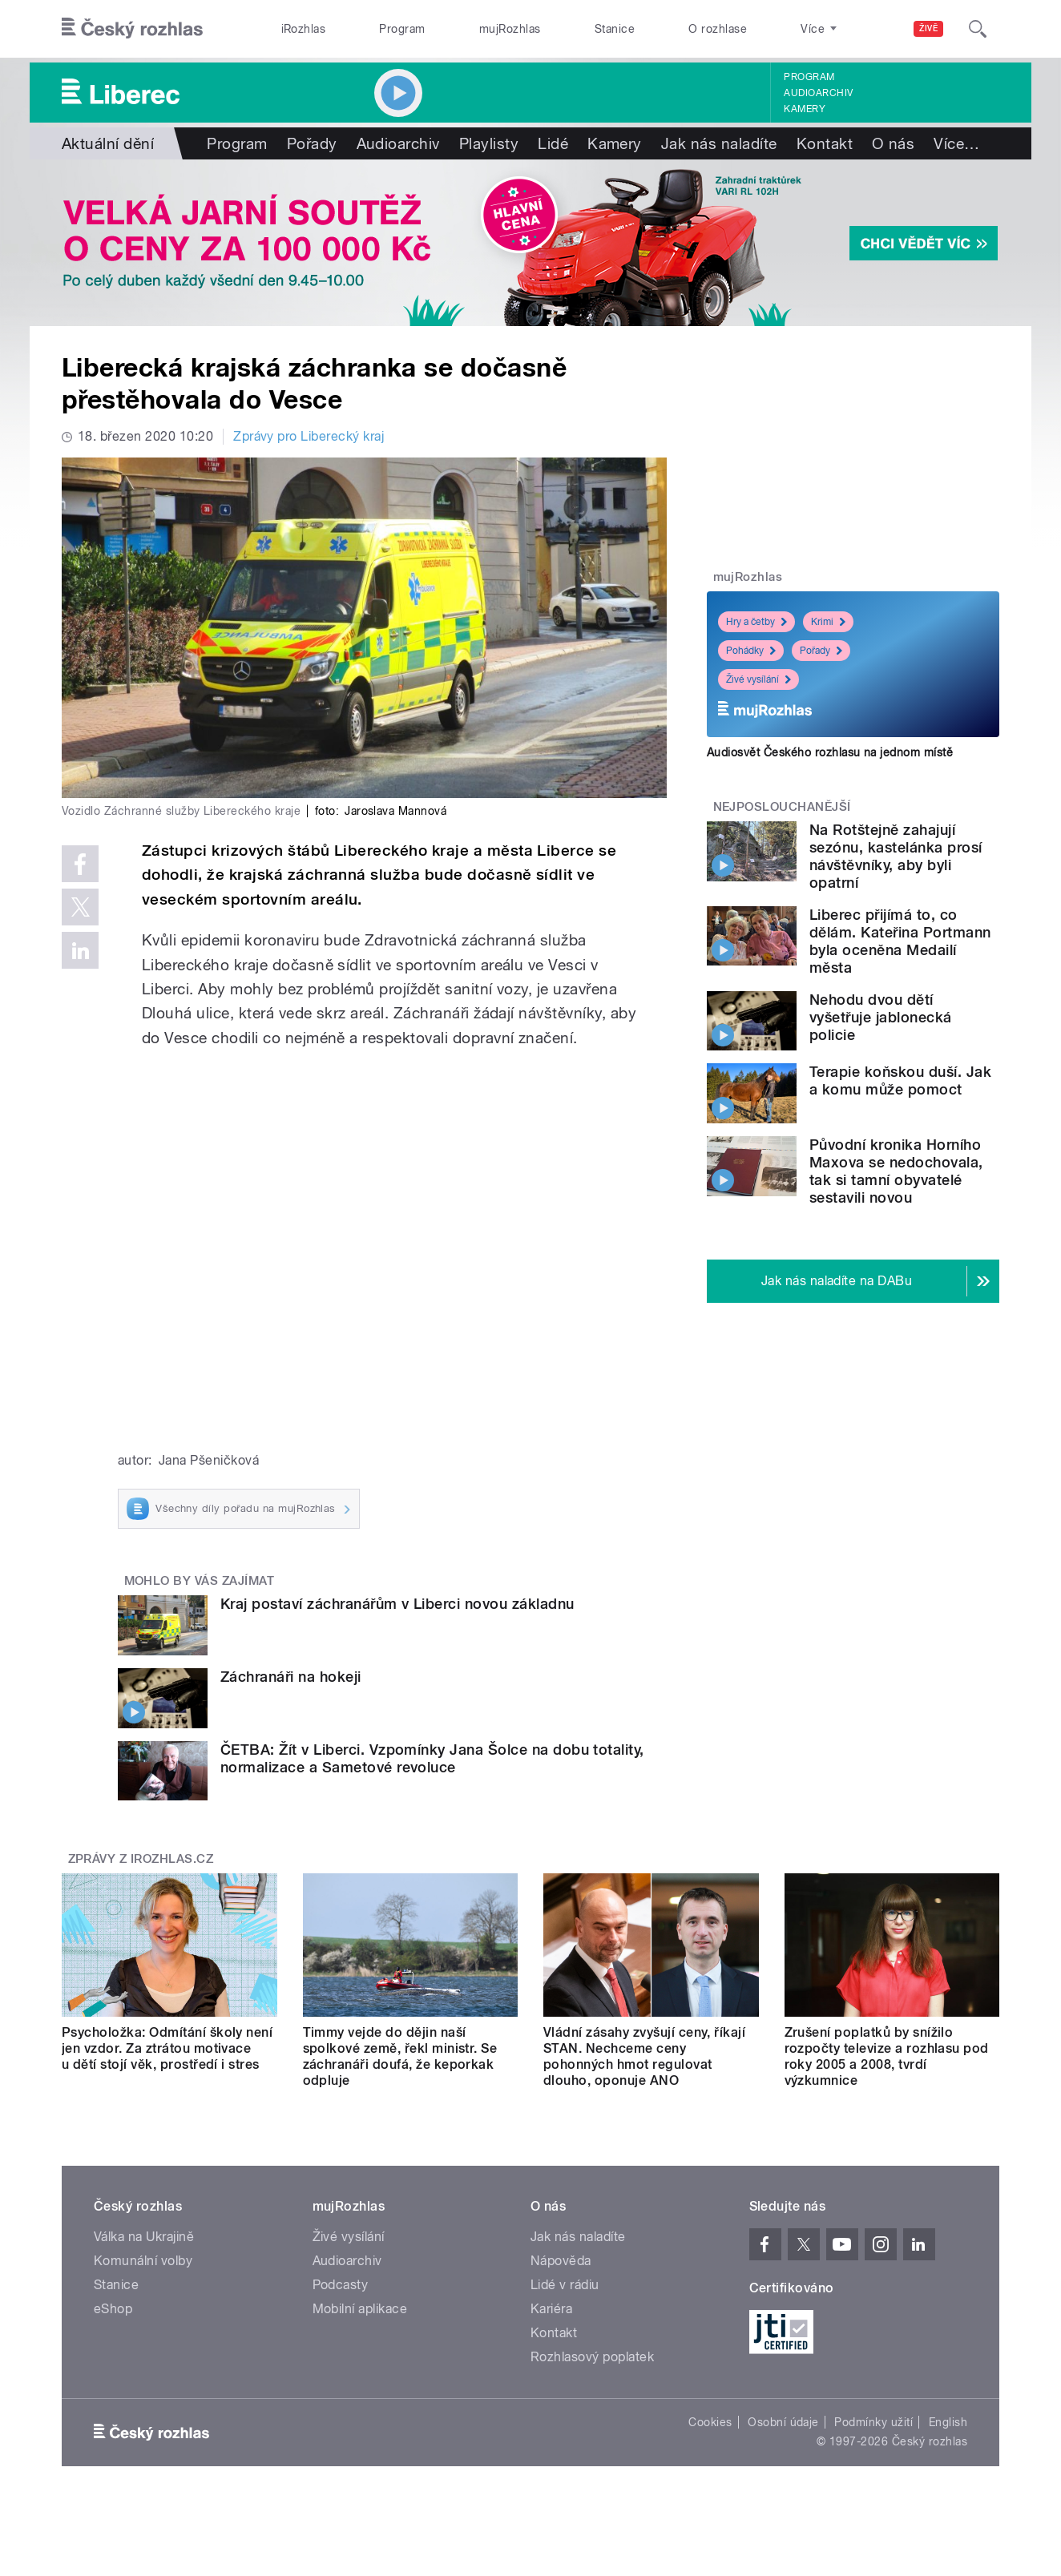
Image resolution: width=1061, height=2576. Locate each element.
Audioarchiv (818, 93)
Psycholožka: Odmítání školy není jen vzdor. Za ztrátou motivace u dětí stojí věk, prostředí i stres (167, 2048)
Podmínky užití (873, 2422)
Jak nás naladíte (719, 143)
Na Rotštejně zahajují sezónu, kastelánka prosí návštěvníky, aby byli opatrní (895, 856)
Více (956, 143)
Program (402, 28)
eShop (113, 2308)
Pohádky (751, 650)
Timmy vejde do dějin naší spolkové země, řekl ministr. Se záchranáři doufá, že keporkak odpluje (400, 2056)
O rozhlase (717, 28)
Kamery (804, 109)
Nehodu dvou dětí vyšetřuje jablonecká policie (880, 1017)
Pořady (312, 143)
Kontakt (825, 143)
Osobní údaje (783, 2422)
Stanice (615, 28)
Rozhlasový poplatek (592, 2356)
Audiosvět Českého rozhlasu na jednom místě (830, 752)
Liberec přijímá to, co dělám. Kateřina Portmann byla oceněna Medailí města (900, 941)
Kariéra (551, 2308)
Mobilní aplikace (360, 2308)
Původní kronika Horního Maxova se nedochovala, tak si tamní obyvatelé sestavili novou (896, 1171)
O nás (893, 143)
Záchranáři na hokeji (290, 1676)
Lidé (553, 143)
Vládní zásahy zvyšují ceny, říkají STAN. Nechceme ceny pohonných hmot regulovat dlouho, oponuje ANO (644, 2056)
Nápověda (560, 2260)
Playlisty (488, 143)
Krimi (828, 621)
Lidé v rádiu (564, 2284)
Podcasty (341, 2284)
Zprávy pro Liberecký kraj (308, 436)
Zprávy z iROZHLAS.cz (141, 1859)
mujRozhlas (510, 28)
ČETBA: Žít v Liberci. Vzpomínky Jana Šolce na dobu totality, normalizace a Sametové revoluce (432, 1758)
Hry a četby (756, 621)
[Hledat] (977, 29)
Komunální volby (143, 2260)
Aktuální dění (108, 143)
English (948, 2422)
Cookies (710, 2422)
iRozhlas (303, 28)
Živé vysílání (758, 679)
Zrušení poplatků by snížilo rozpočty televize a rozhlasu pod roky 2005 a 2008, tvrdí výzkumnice (887, 2056)
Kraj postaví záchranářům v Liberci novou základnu (397, 1603)
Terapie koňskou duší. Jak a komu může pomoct (900, 1080)
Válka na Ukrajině (144, 2236)
